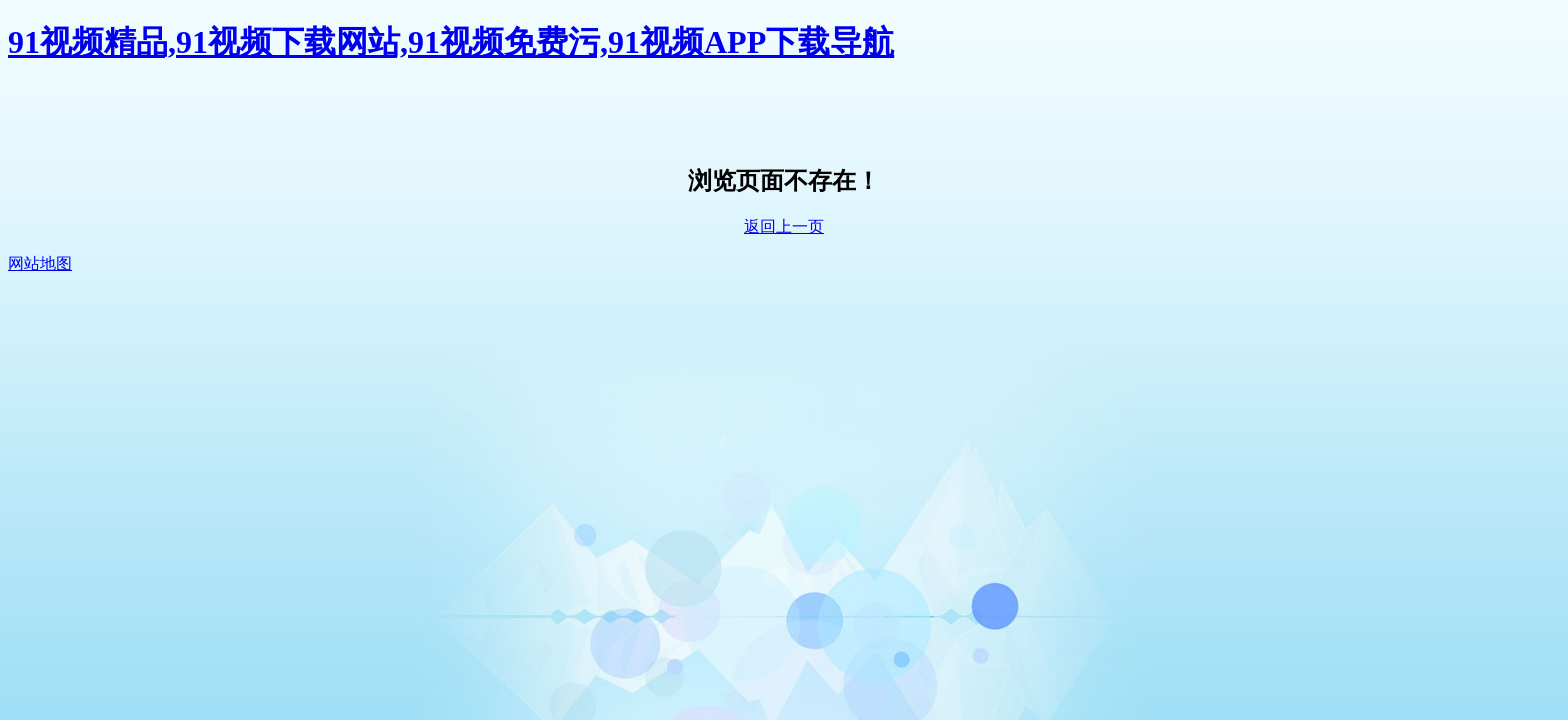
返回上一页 (784, 226)
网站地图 (40, 263)
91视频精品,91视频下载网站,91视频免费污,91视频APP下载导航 (451, 42)
